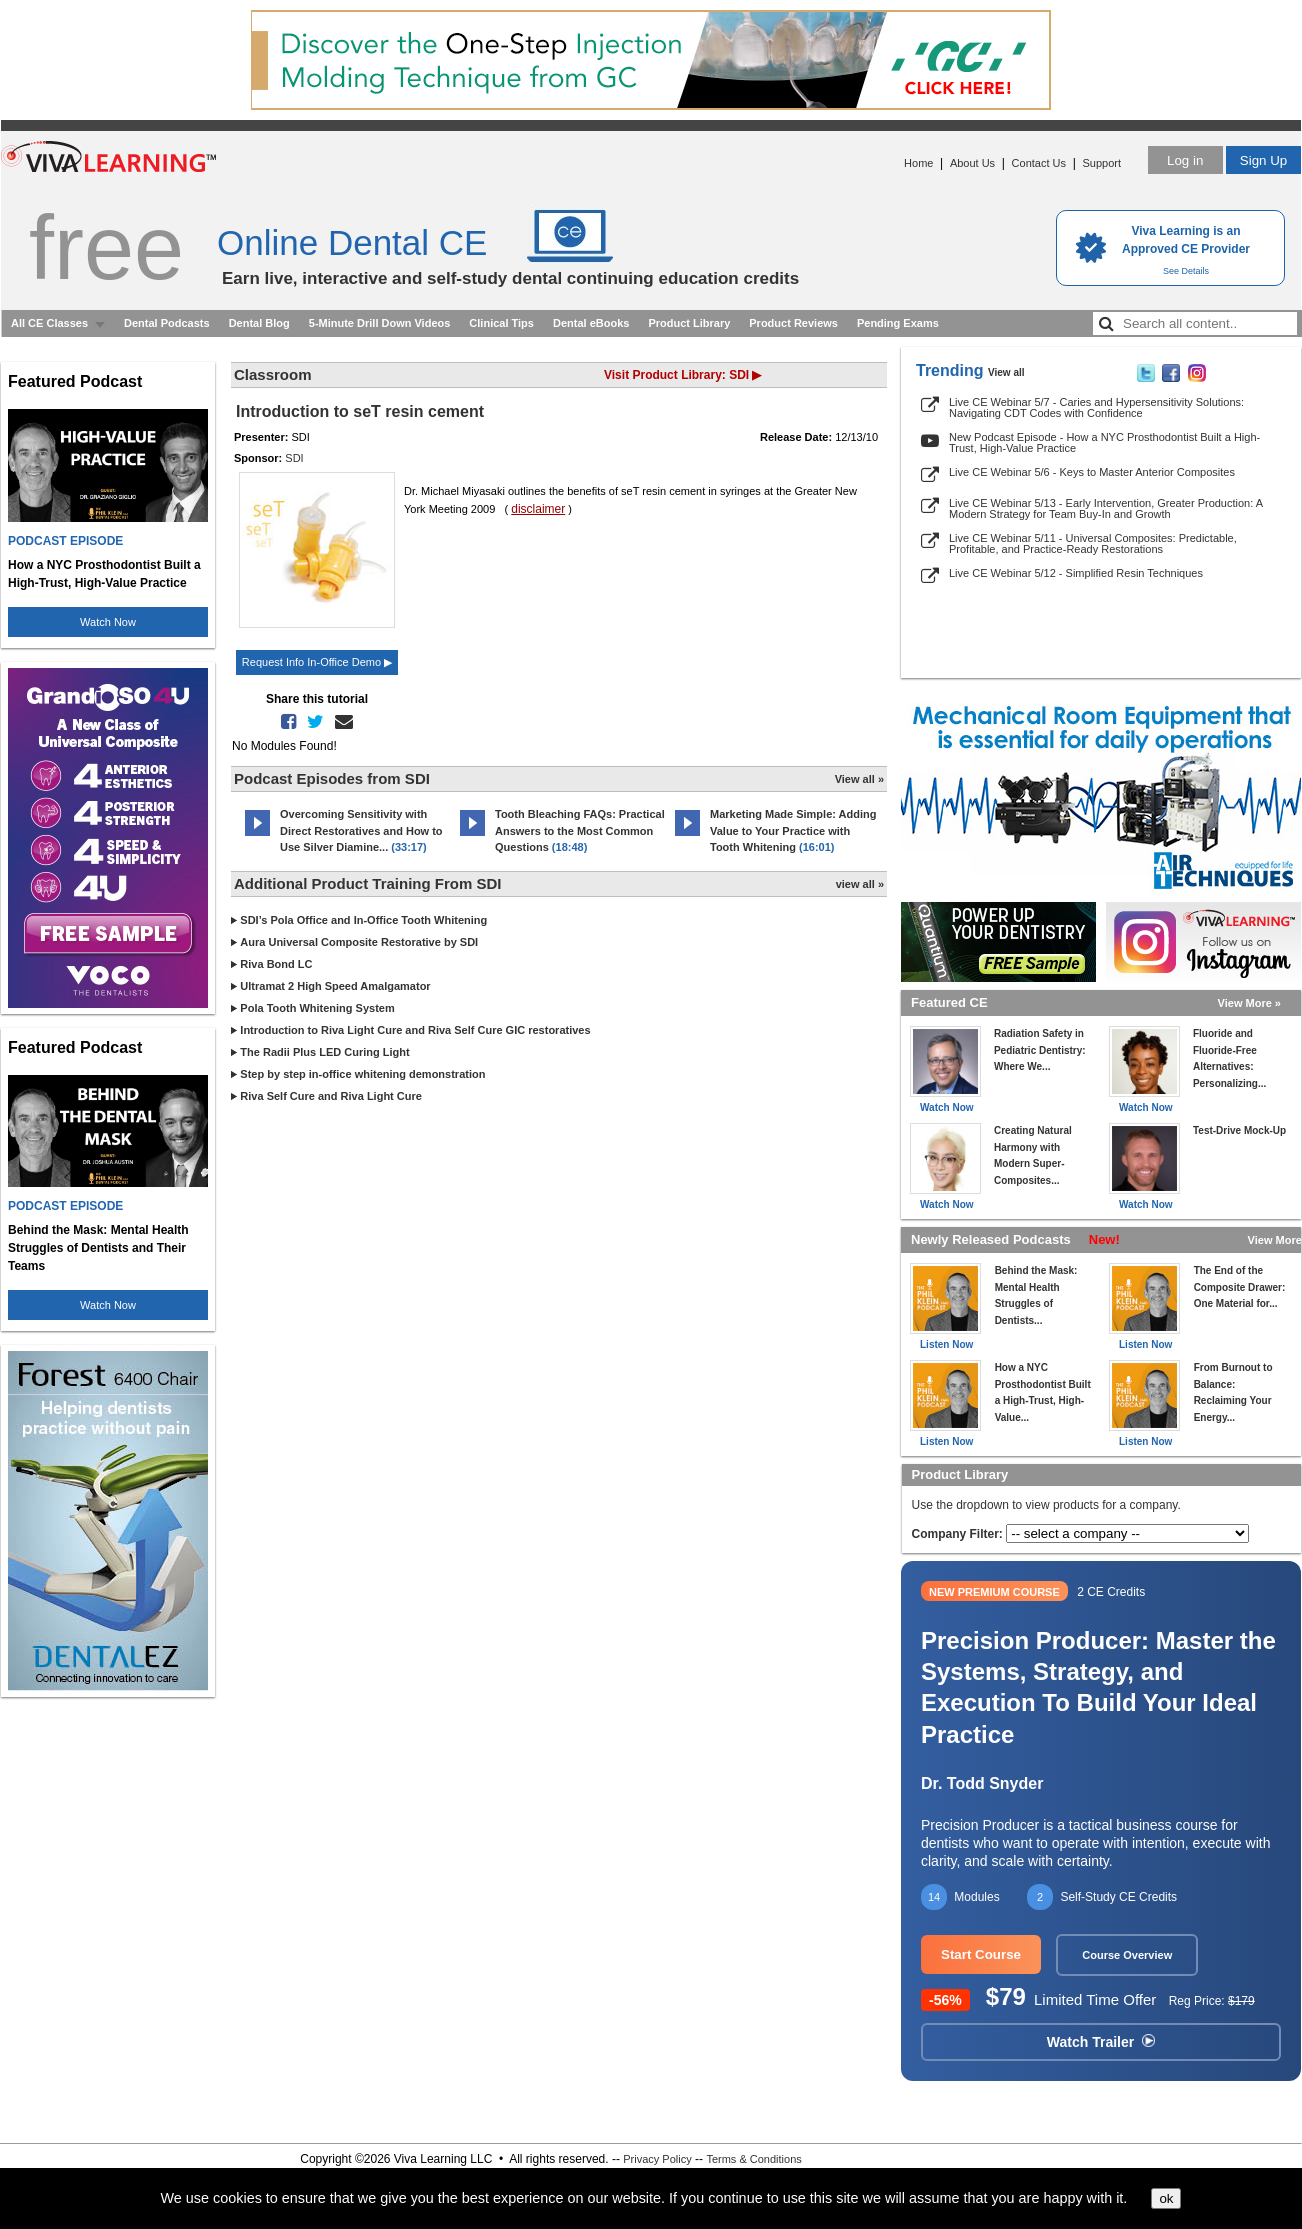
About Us (972, 163)
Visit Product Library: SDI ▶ (682, 375)
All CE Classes (49, 323)
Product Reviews (793, 323)
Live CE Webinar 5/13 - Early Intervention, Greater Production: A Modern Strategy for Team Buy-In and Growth (1105, 508)
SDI (294, 458)
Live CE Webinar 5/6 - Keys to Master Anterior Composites (1092, 472)
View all (1006, 372)
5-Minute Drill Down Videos (380, 323)
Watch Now (108, 622)
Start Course (981, 1954)
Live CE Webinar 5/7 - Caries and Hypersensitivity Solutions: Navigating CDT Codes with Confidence (1096, 407)
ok (1166, 2198)
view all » (860, 884)
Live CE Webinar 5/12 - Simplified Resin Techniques (1076, 573)
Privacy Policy (657, 2159)
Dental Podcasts (167, 323)
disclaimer (538, 509)
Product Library (689, 323)
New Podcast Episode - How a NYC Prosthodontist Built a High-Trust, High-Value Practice (1104, 442)
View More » (1249, 1003)
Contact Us (1039, 163)
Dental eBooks (591, 323)
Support (1101, 163)
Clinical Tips (501, 323)
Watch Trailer (1101, 2042)
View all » (859, 779)
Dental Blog (259, 323)
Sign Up (1263, 160)
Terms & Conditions (753, 2159)
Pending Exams (898, 323)
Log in (1185, 160)
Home (918, 163)
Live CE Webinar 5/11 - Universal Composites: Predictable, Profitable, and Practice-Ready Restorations (1093, 543)
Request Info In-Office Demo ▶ (317, 662)
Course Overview (1127, 1955)
